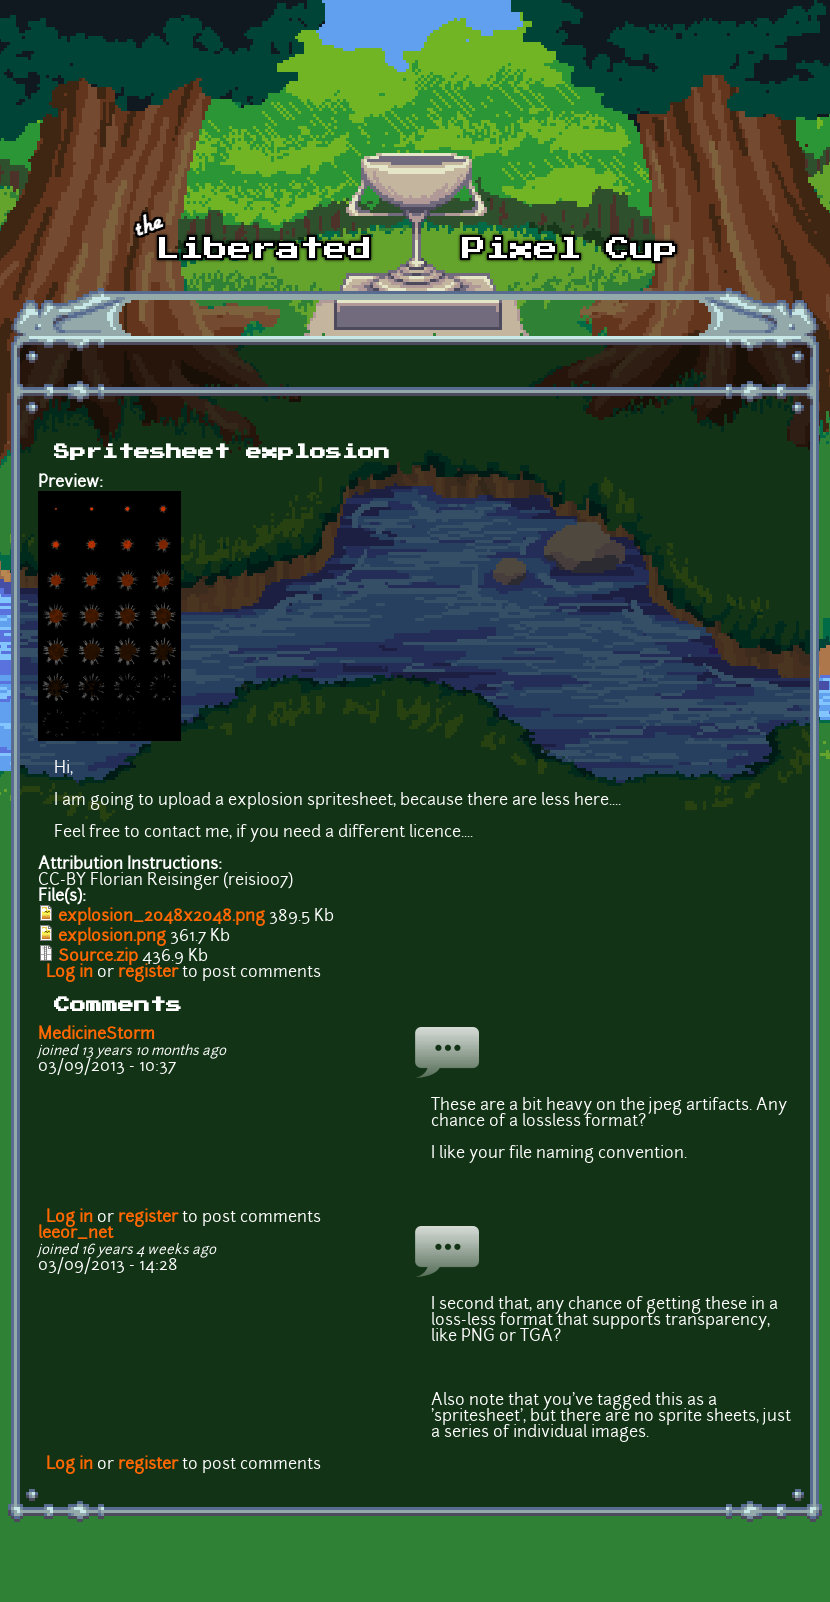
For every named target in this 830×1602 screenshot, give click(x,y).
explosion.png (112, 937)
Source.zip (98, 957)
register (148, 973)
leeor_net (75, 1234)
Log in (69, 973)
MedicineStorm (96, 1035)
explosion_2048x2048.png (161, 917)
